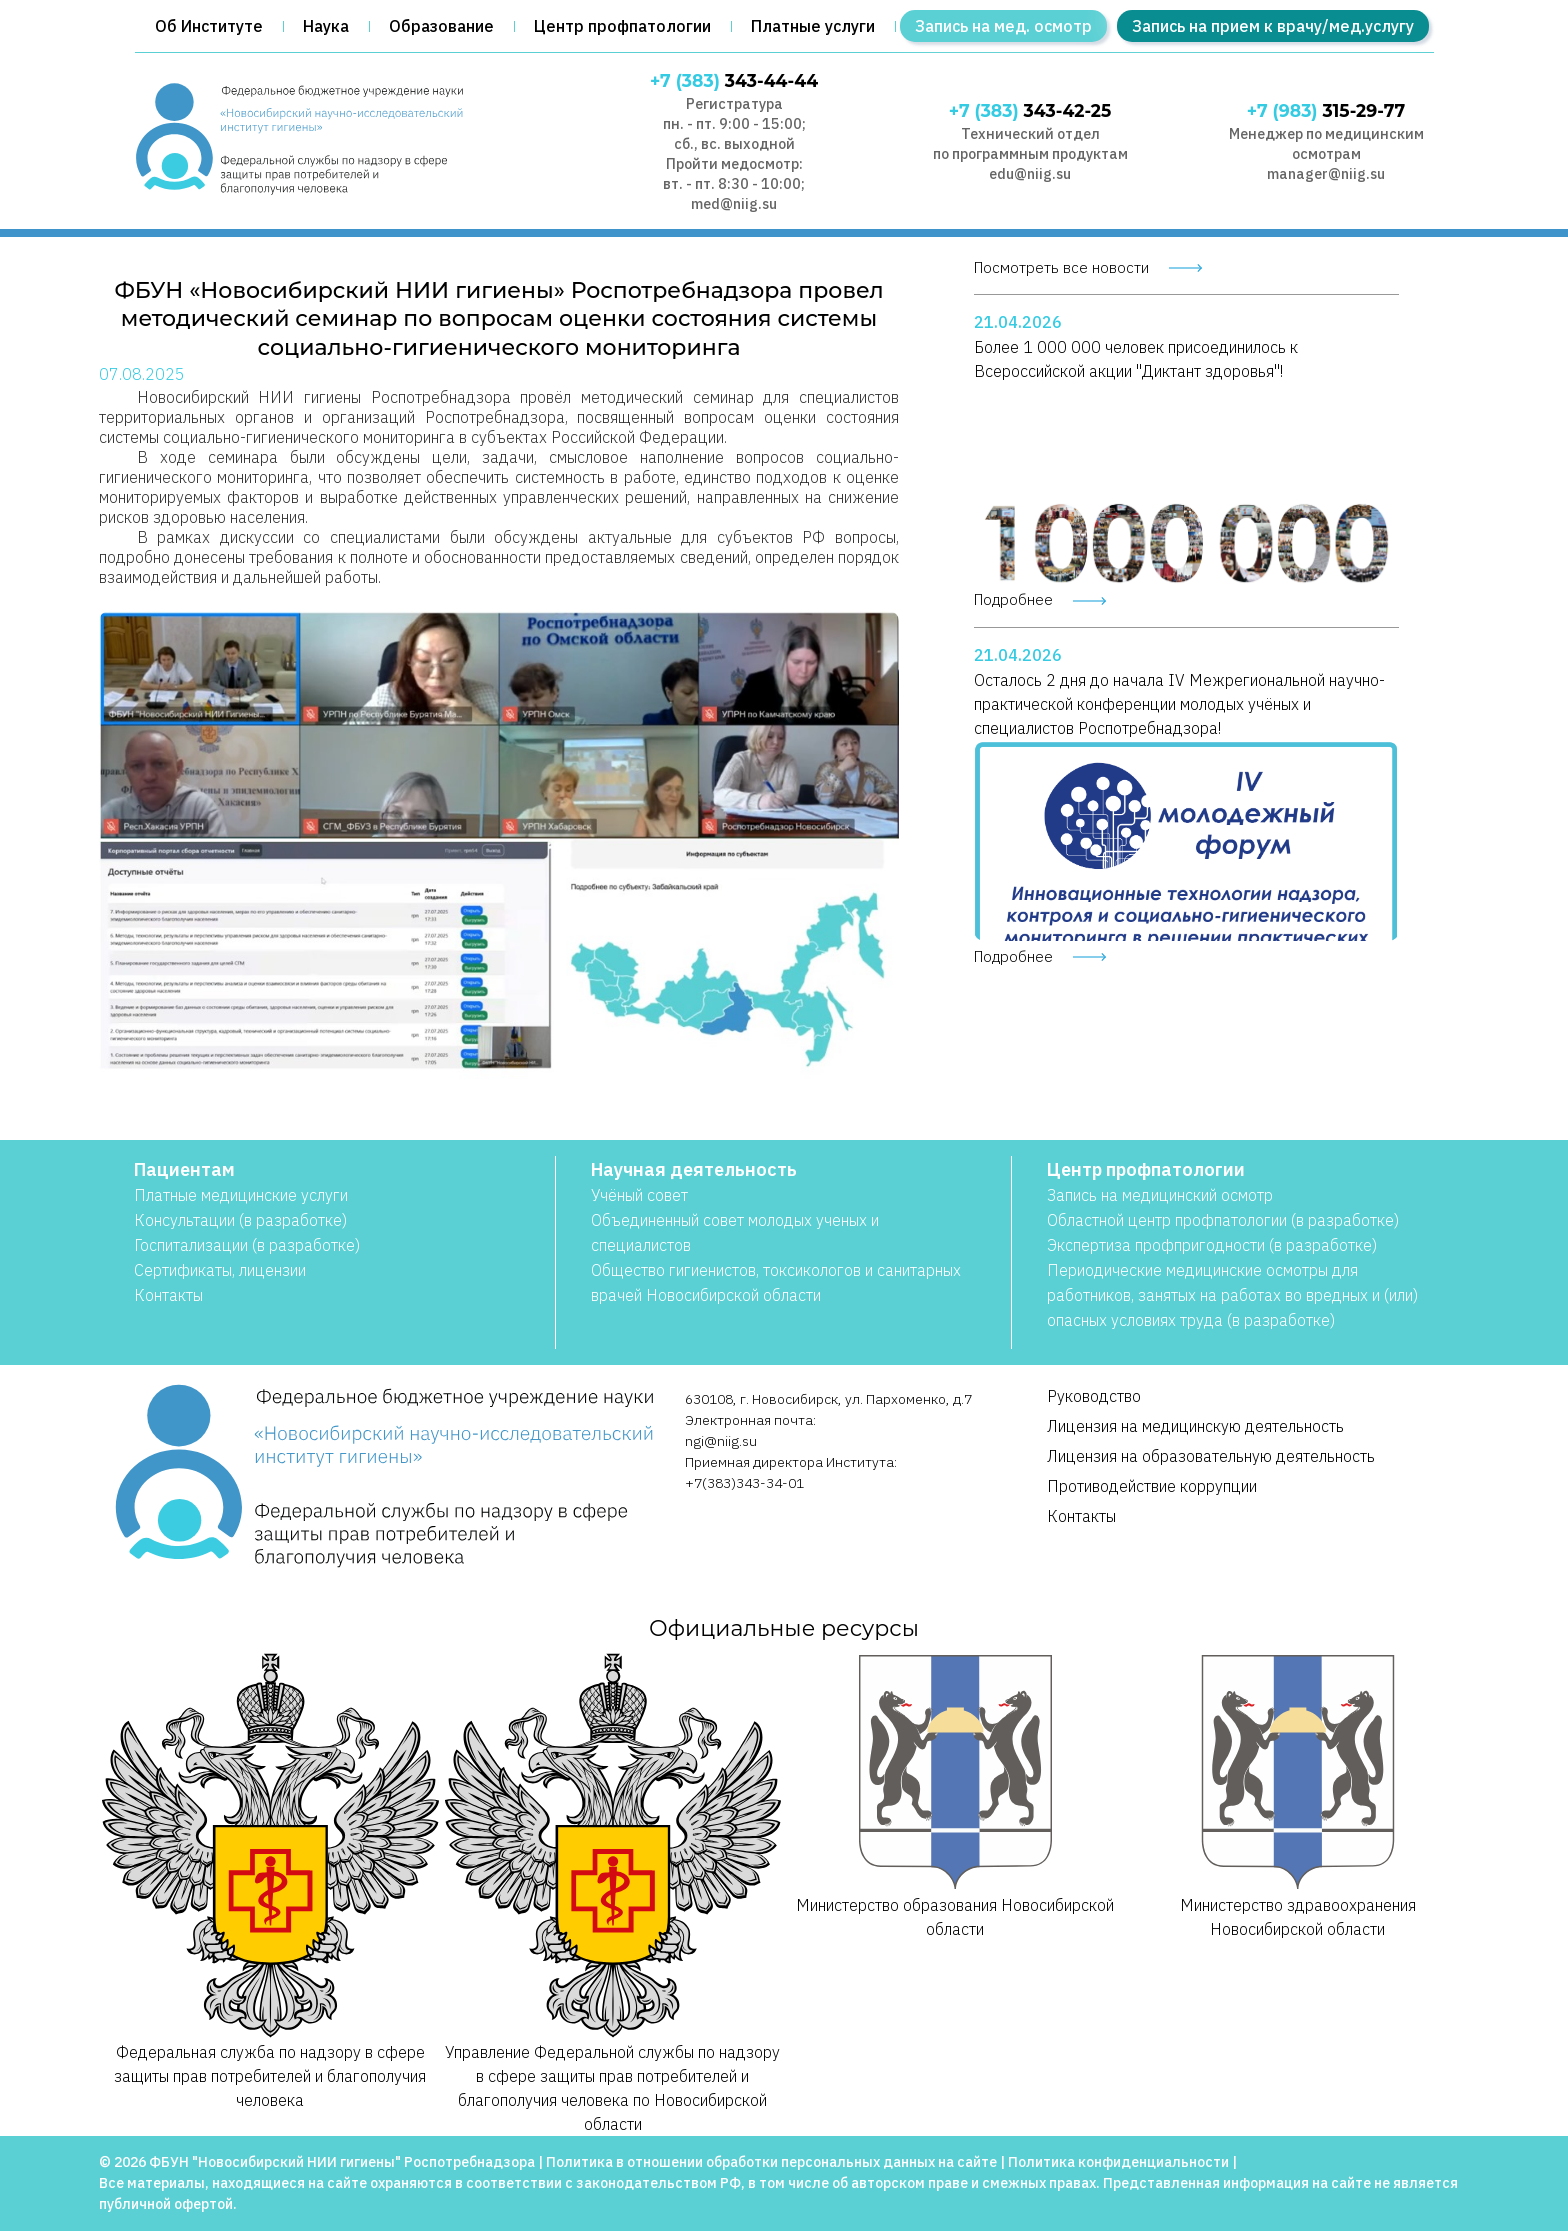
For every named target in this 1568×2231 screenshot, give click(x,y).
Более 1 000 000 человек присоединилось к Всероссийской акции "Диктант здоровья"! (1136, 359)
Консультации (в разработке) (240, 1220)
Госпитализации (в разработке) (247, 1245)
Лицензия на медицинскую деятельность (1195, 1426)
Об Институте (209, 26)
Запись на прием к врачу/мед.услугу (1273, 26)
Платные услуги (813, 26)
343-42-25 (1030, 110)
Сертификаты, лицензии (220, 1270)
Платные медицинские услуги (241, 1195)
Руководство (1094, 1396)
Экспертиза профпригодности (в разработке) (1212, 1245)
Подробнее (1013, 599)
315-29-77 (1326, 110)
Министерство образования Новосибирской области (955, 1795)
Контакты (168, 1295)
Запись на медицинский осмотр (1160, 1195)
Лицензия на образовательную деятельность (1211, 1456)
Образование (441, 26)
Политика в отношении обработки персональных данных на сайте (771, 2162)
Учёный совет (639, 1195)
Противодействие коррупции (1152, 1486)
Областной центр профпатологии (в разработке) (1223, 1220)
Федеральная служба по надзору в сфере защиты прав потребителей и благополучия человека (270, 1880)
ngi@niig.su (721, 1441)
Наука (326, 26)
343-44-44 (734, 80)
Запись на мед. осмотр (1003, 26)
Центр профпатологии (622, 26)
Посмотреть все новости (1061, 267)
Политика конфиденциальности (1118, 2162)
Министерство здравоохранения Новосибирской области (1298, 1795)
